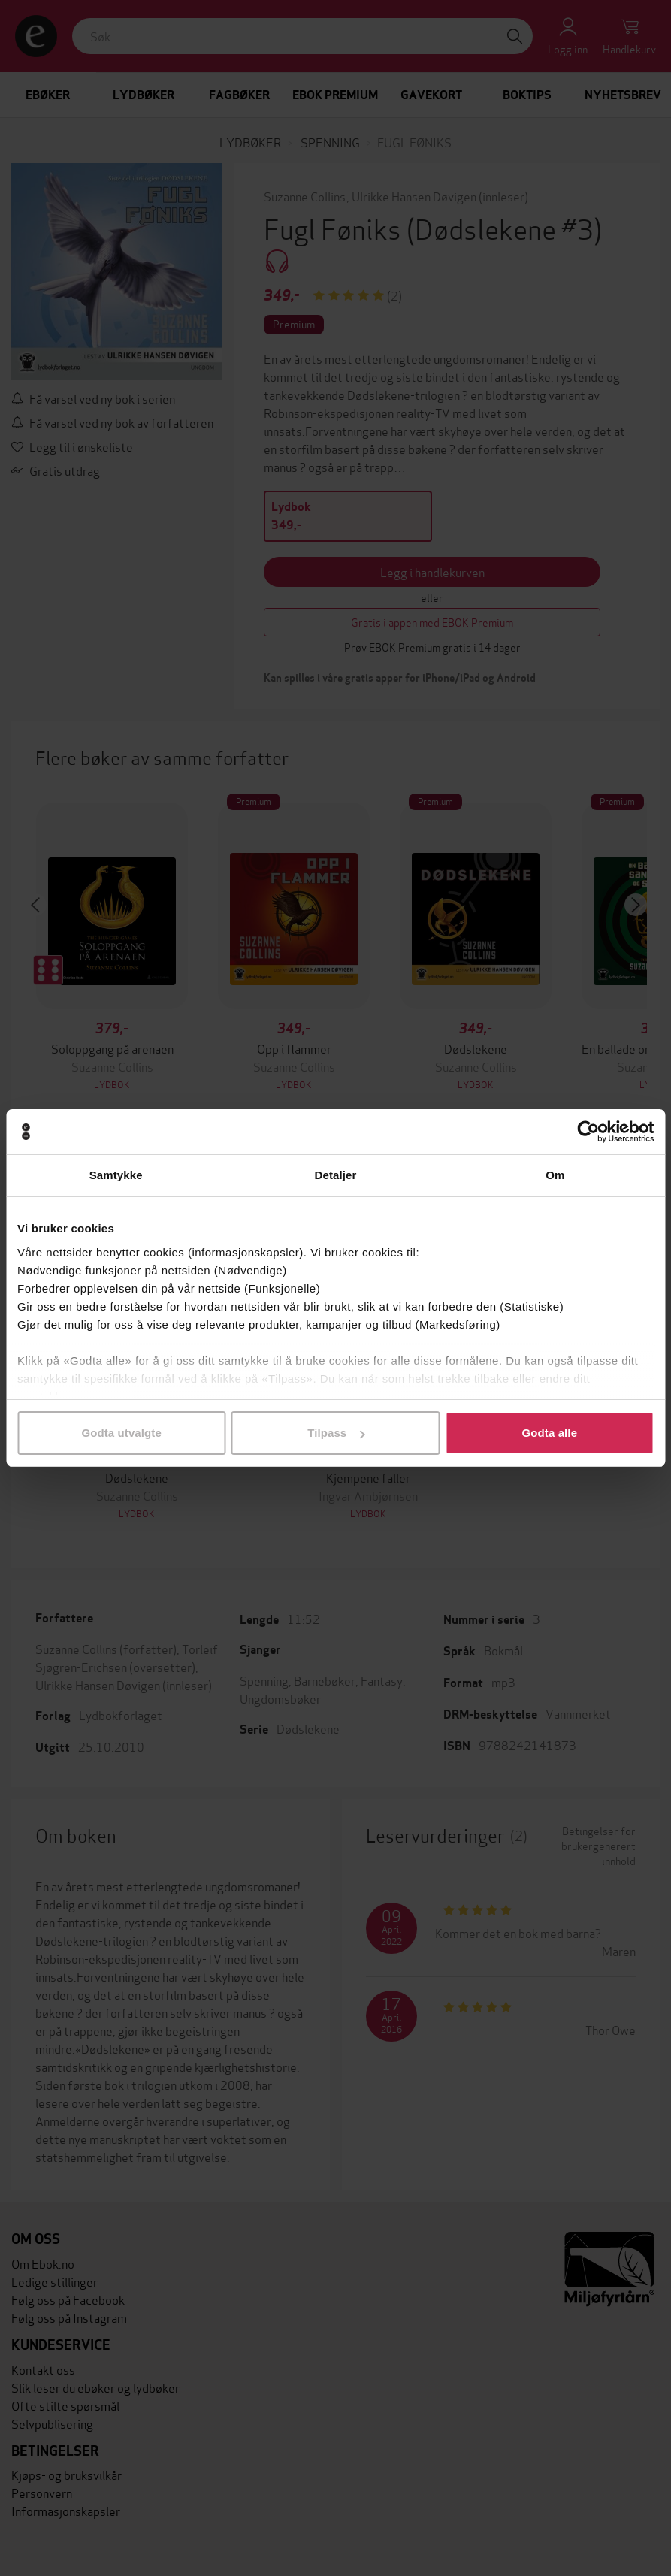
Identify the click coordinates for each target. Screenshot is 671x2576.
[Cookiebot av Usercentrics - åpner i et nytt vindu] (588, 1131)
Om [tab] (555, 1175)
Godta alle (550, 1432)
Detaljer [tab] (336, 1175)
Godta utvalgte (121, 1432)
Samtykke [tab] (116, 1175)
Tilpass (335, 1432)
